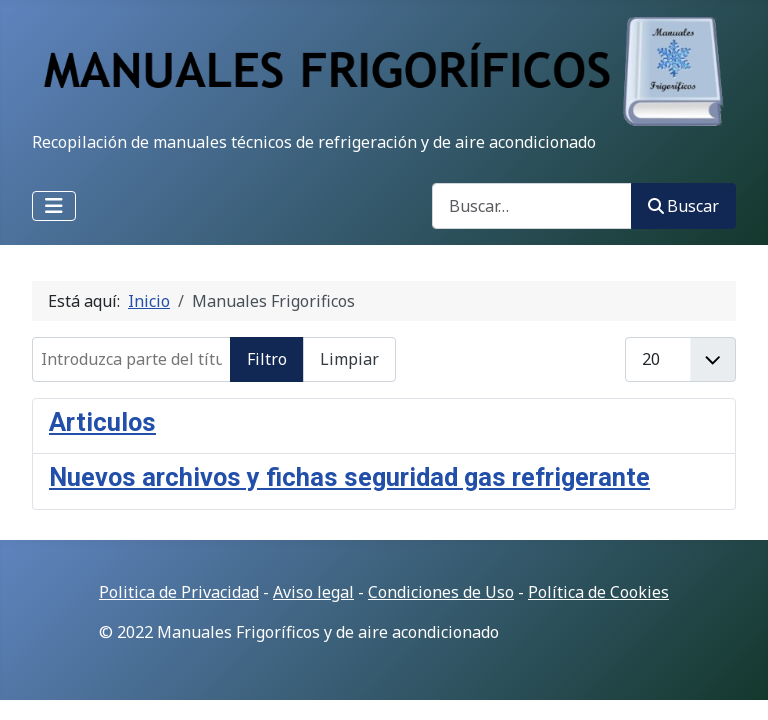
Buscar (683, 206)
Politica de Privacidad (179, 592)
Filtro (267, 359)
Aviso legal (313, 592)
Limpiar (349, 359)
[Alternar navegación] (54, 206)
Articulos (102, 422)
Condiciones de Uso (441, 592)
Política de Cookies (598, 592)
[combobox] (532, 205)
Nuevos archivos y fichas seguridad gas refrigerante (349, 477)
